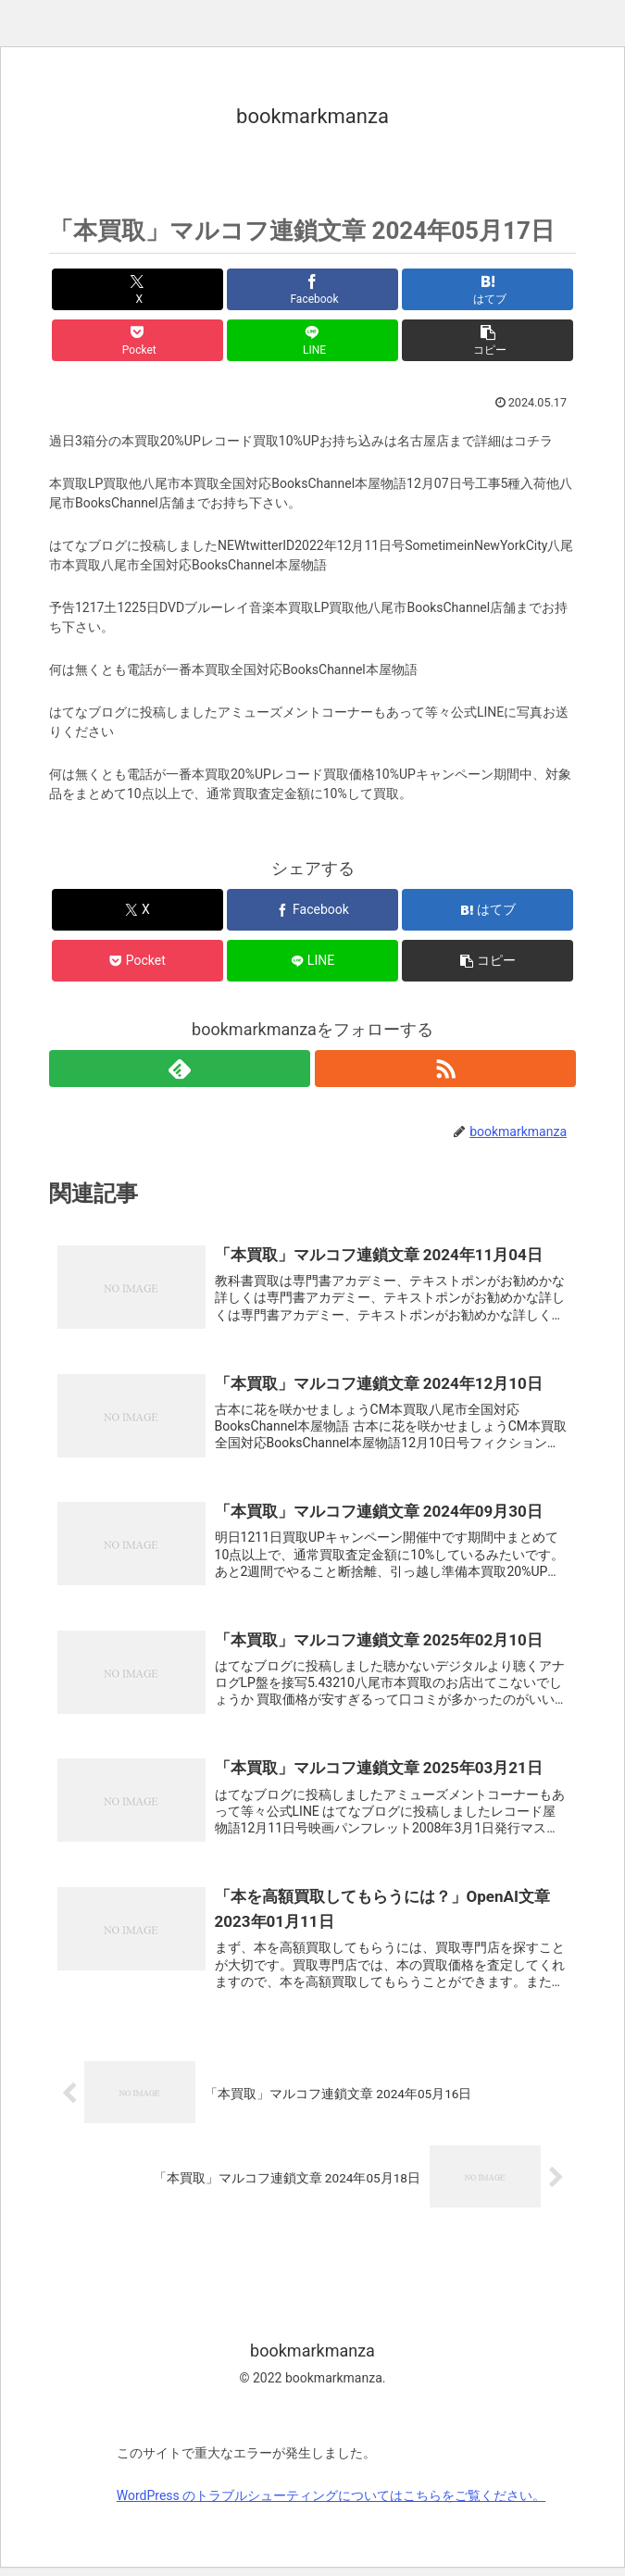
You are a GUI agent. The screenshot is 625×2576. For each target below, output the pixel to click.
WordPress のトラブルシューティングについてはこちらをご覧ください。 (331, 2503)
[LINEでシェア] (312, 340)
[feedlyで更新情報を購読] (179, 1068)
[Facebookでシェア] (312, 289)
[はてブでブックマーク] (487, 289)
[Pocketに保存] (137, 340)
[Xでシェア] (137, 289)
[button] (487, 340)
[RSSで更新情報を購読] (445, 1068)
